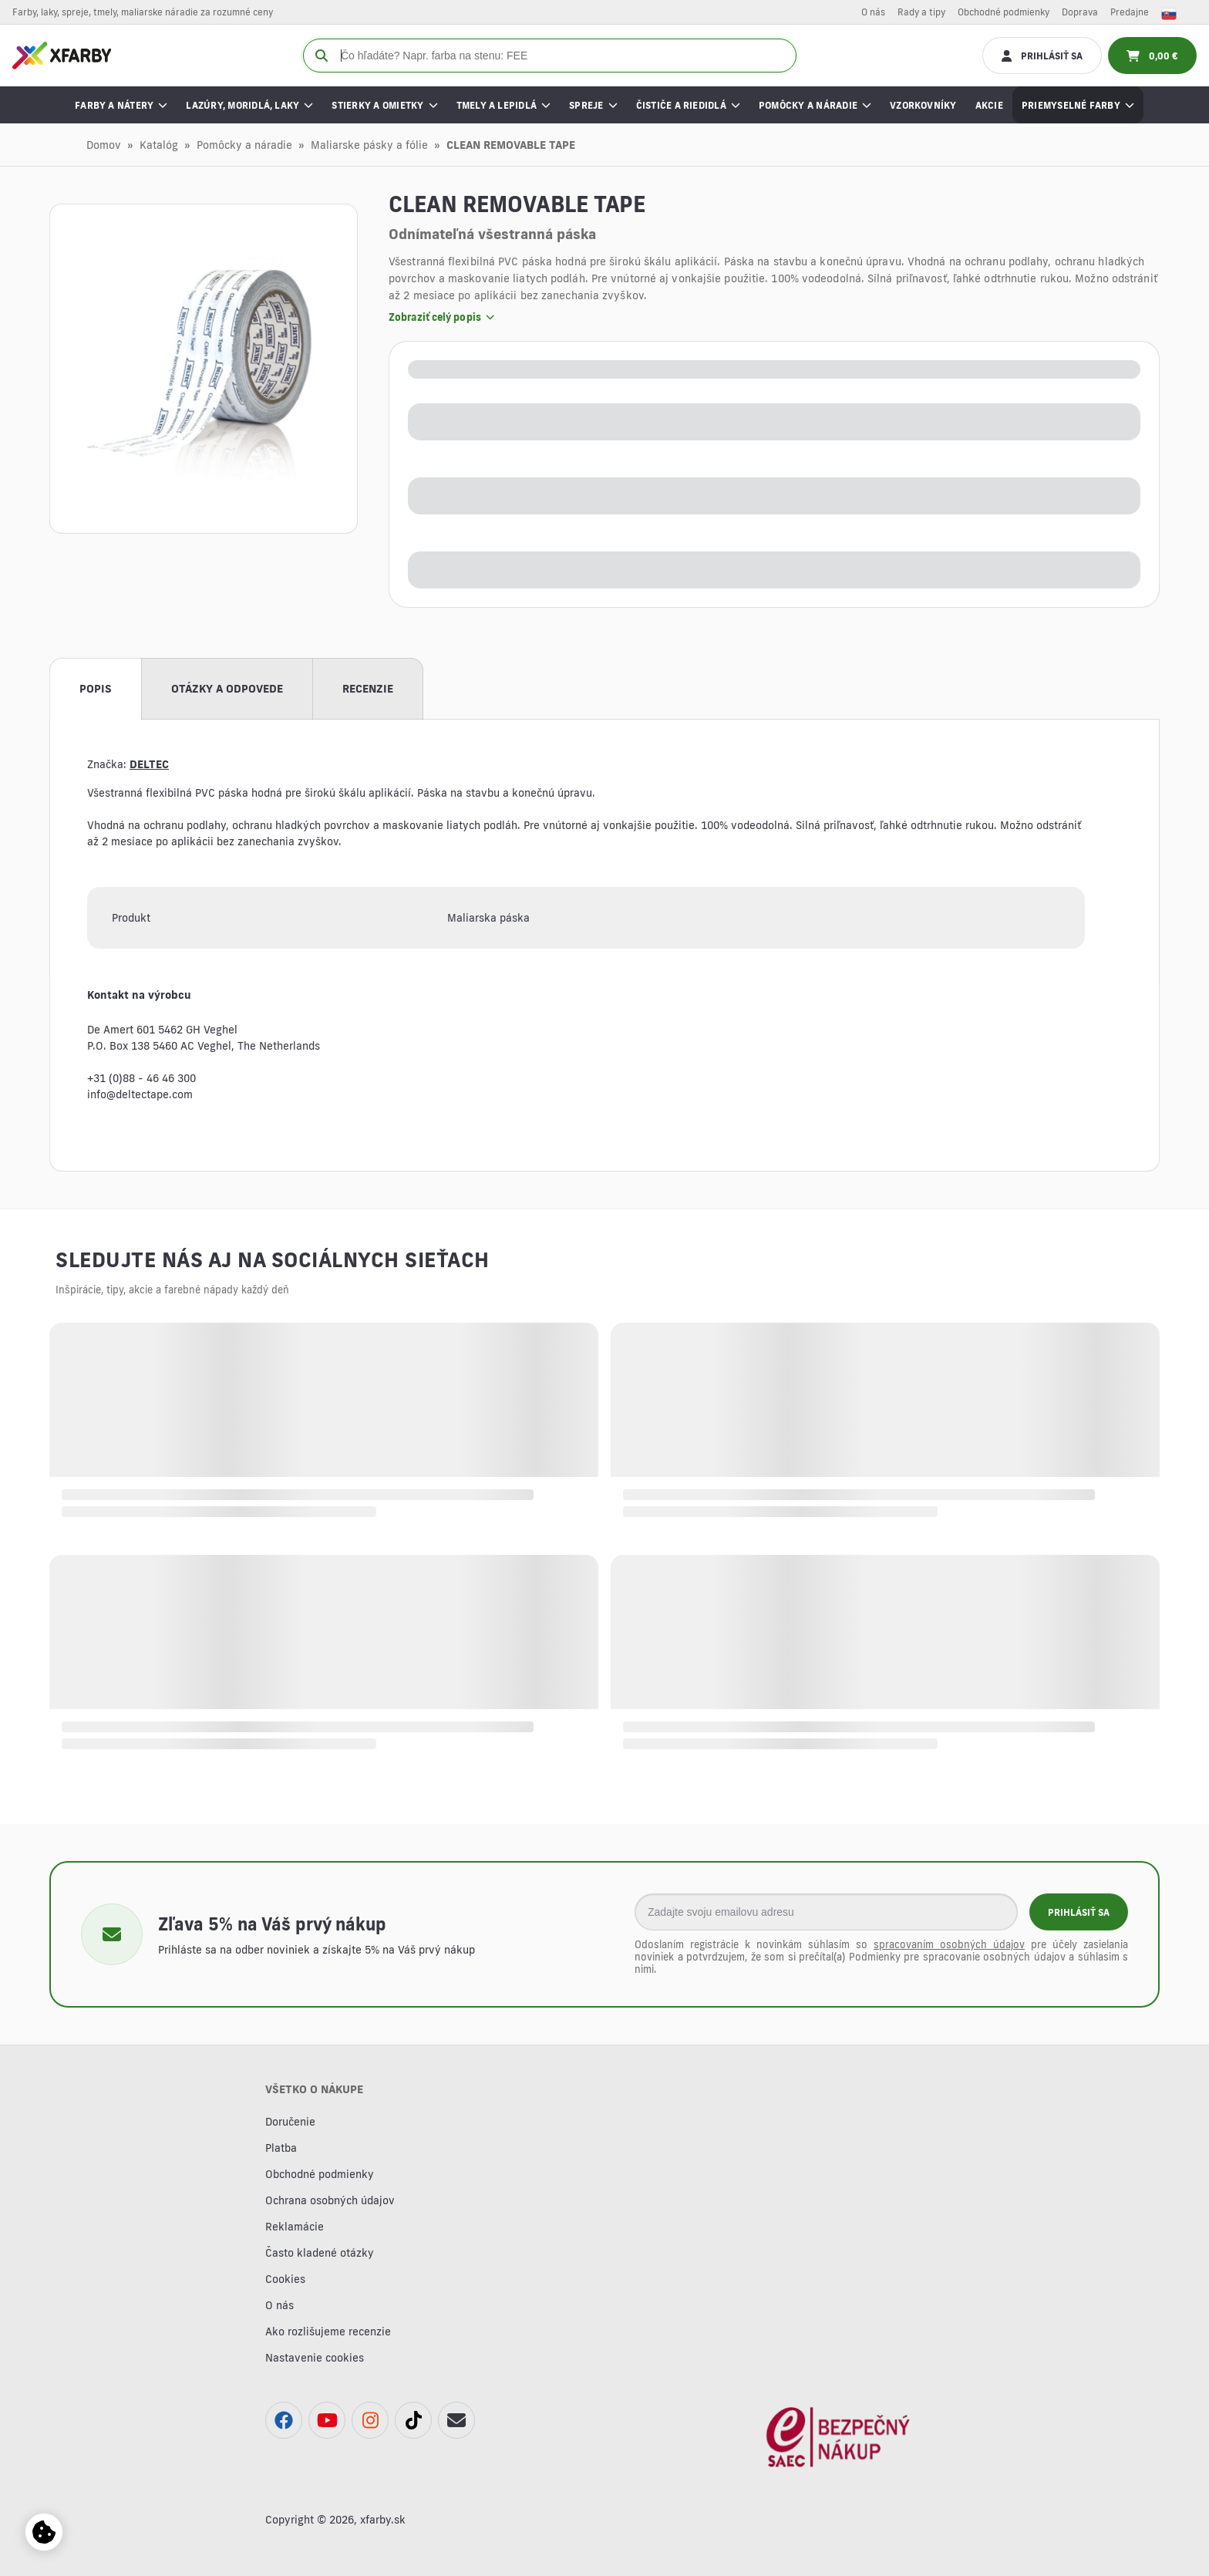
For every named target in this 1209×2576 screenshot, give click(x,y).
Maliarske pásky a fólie (369, 145)
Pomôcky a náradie (244, 145)
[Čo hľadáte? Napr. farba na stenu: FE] (549, 55)
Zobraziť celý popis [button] (441, 317)
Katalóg (159, 145)
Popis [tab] (95, 689)
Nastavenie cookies (314, 2358)
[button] (203, 369)
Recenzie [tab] (367, 689)
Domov (103, 145)
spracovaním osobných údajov (949, 1944)
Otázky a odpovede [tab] (227, 689)
